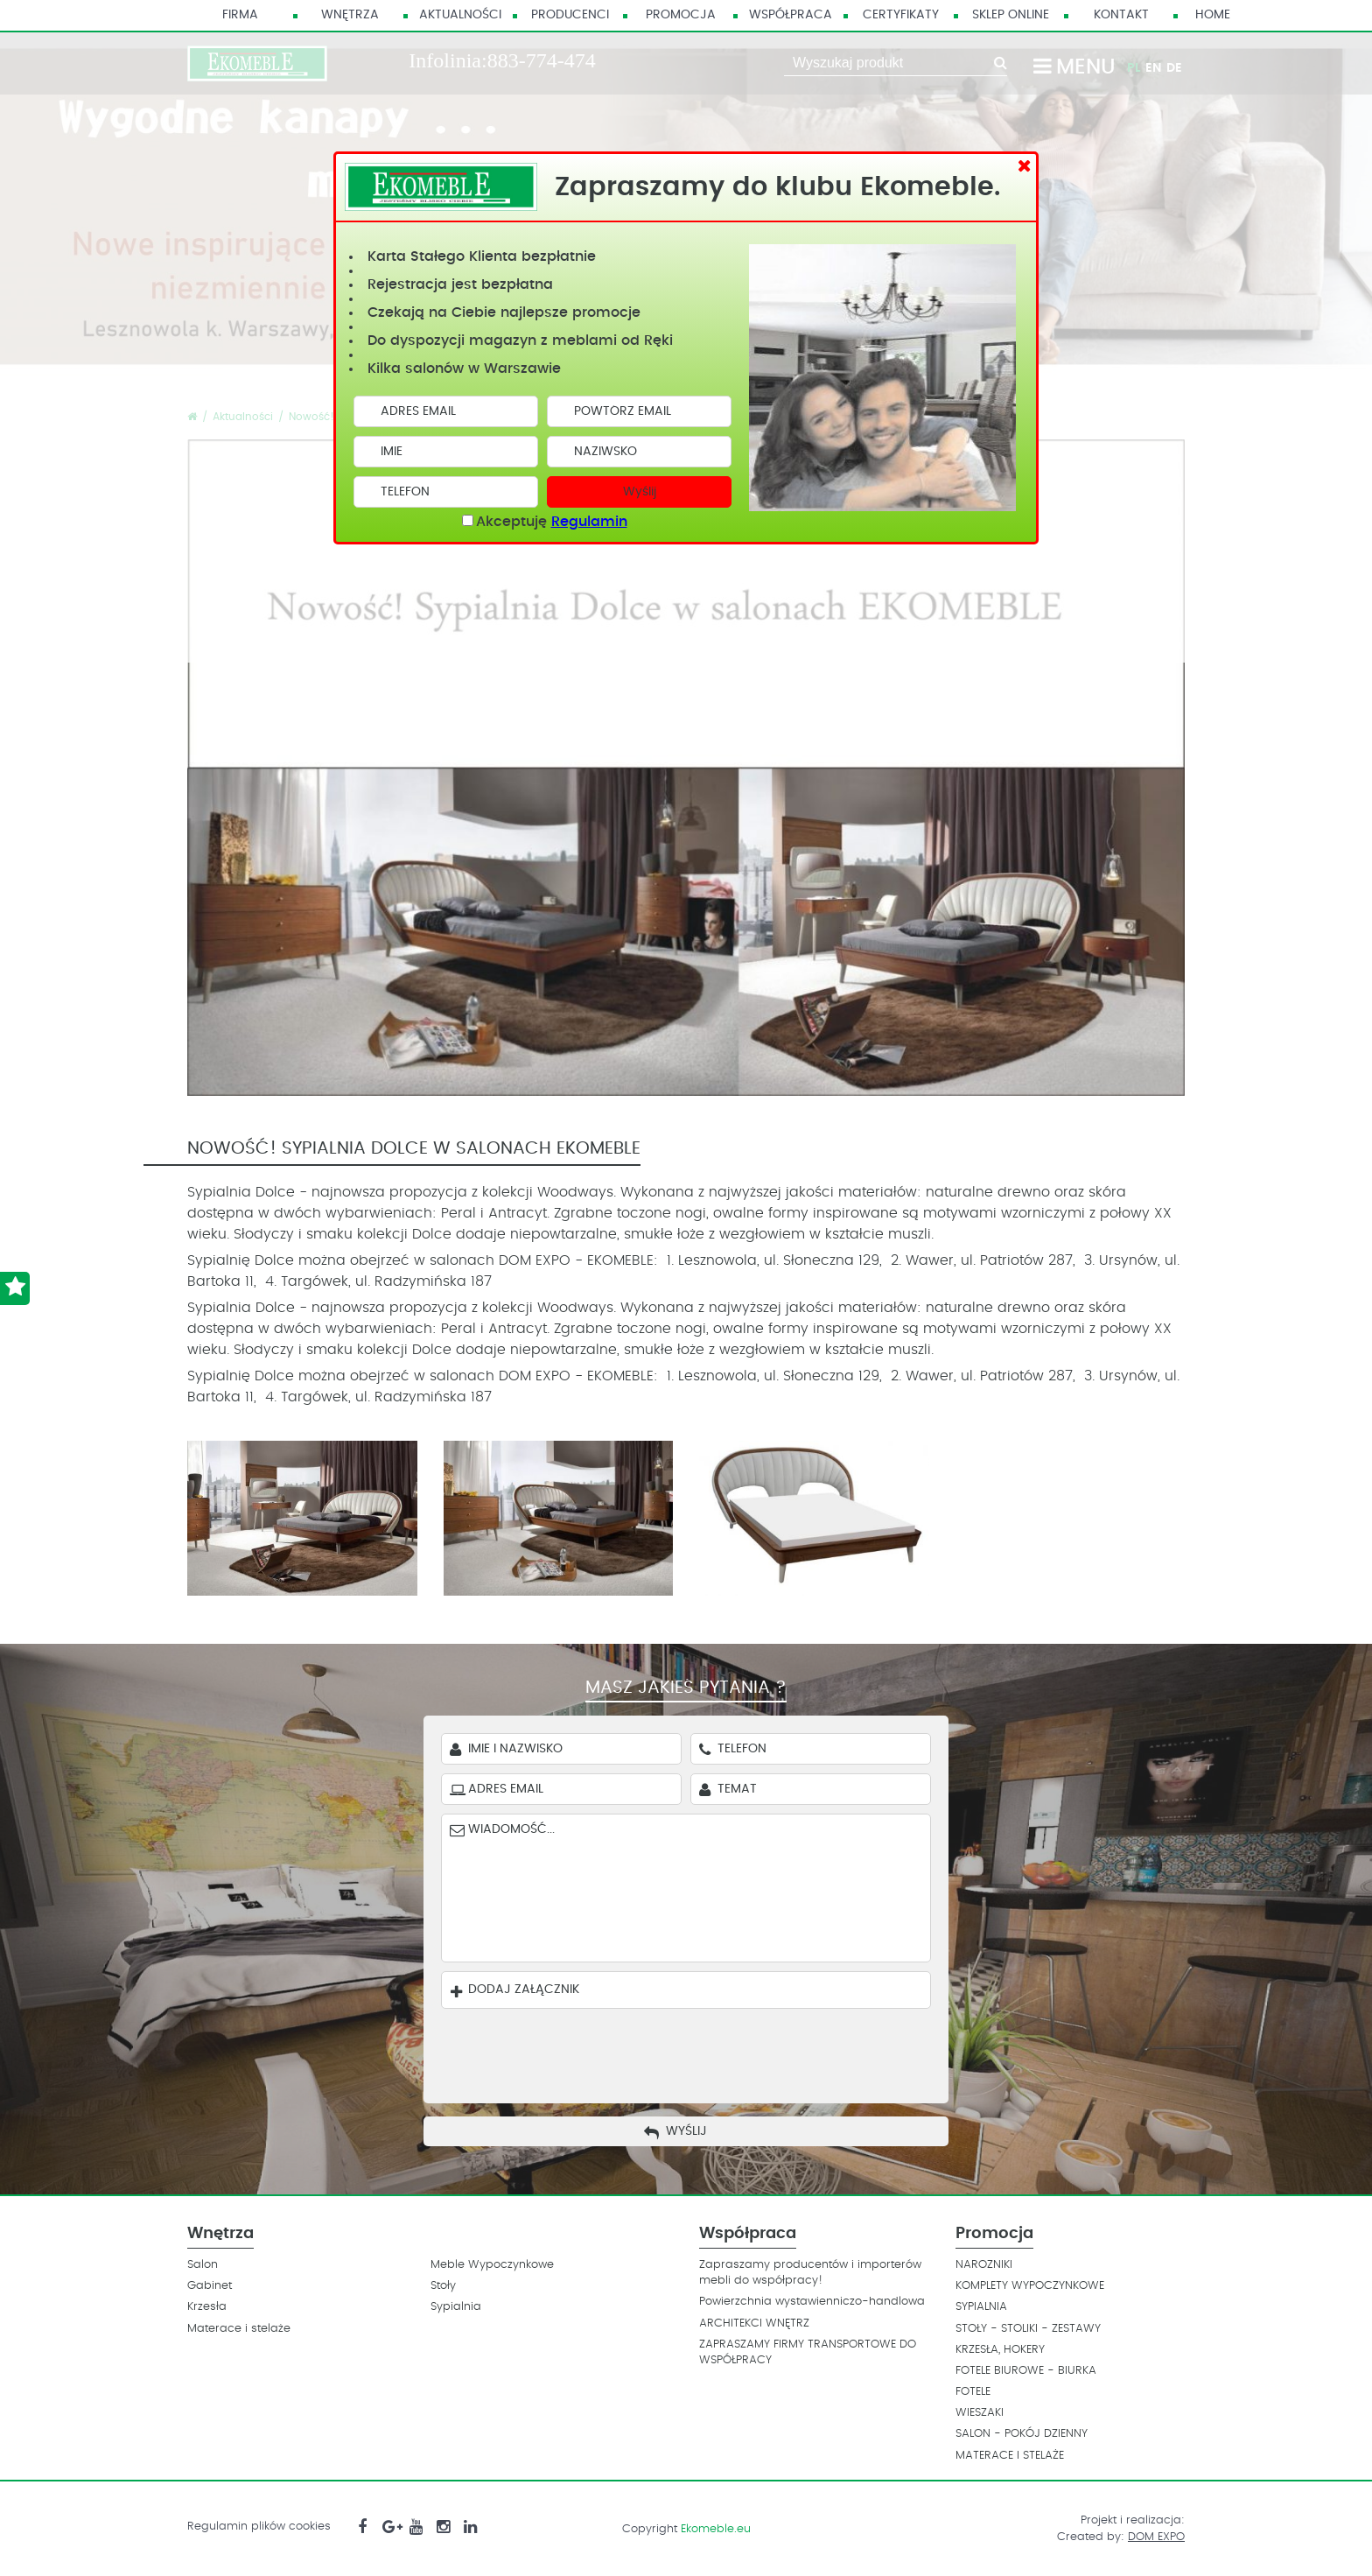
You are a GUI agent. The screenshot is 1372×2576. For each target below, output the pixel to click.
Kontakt (1121, 15)
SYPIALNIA (981, 2307)
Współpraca (790, 15)
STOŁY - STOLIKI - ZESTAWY (1028, 2328)
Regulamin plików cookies (259, 2526)
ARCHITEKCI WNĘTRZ (754, 2323)
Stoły (443, 2286)
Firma (240, 15)
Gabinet (209, 2286)
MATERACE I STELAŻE (1010, 2455)
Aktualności (460, 15)
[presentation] (699, 2052)
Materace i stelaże (238, 2328)
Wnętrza (350, 15)
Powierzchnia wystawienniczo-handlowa (812, 2301)
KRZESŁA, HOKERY (1000, 2349)
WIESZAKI (980, 2412)
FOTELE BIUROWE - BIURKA (1026, 2370)
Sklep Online (1010, 15)
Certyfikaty (901, 15)
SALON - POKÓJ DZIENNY (1022, 2433)
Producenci (570, 15)
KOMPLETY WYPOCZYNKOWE (1030, 2286)
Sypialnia (455, 2307)
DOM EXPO (1156, 2537)
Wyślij (639, 492)
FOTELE (973, 2391)
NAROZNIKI (984, 2265)
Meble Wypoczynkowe (492, 2265)
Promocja (681, 15)
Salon (202, 2265)
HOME (1212, 15)
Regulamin (589, 522)
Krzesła (207, 2307)
